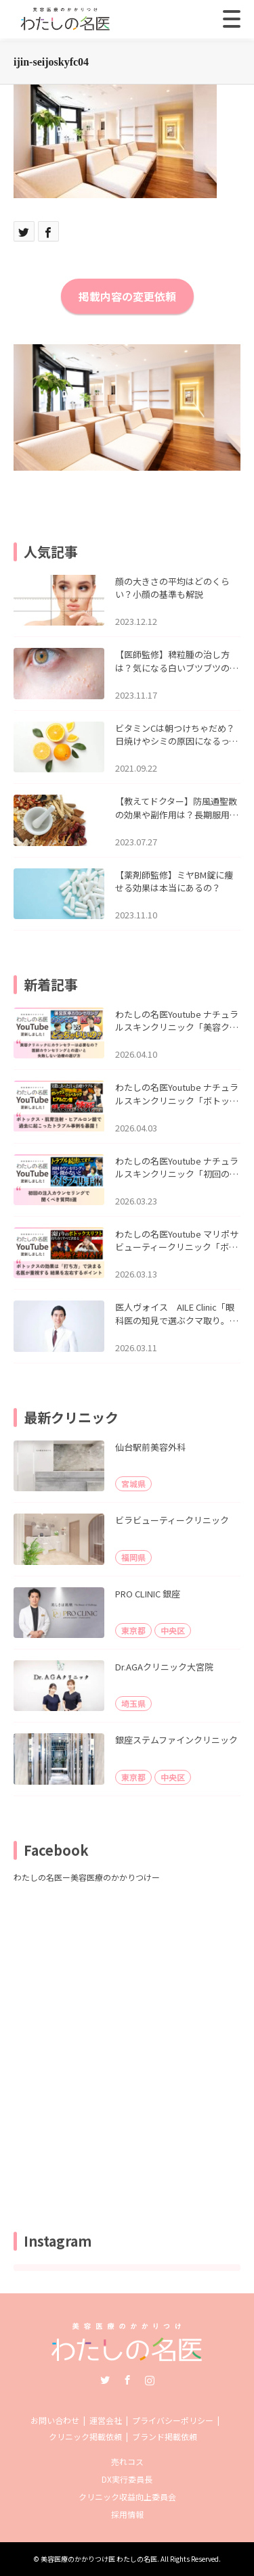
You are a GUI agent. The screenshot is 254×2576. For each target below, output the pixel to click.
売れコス (127, 2461)
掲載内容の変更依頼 (127, 296)
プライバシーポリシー (172, 2420)
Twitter (105, 2380)
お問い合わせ (54, 2420)
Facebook (127, 2380)
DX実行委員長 (127, 2479)
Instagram (149, 2380)
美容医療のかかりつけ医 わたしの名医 (99, 2559)
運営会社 (105, 2420)
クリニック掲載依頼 (85, 2436)
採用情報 (127, 2514)
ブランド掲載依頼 (164, 2436)
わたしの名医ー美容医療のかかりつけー (87, 1877)
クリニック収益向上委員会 (127, 2496)
